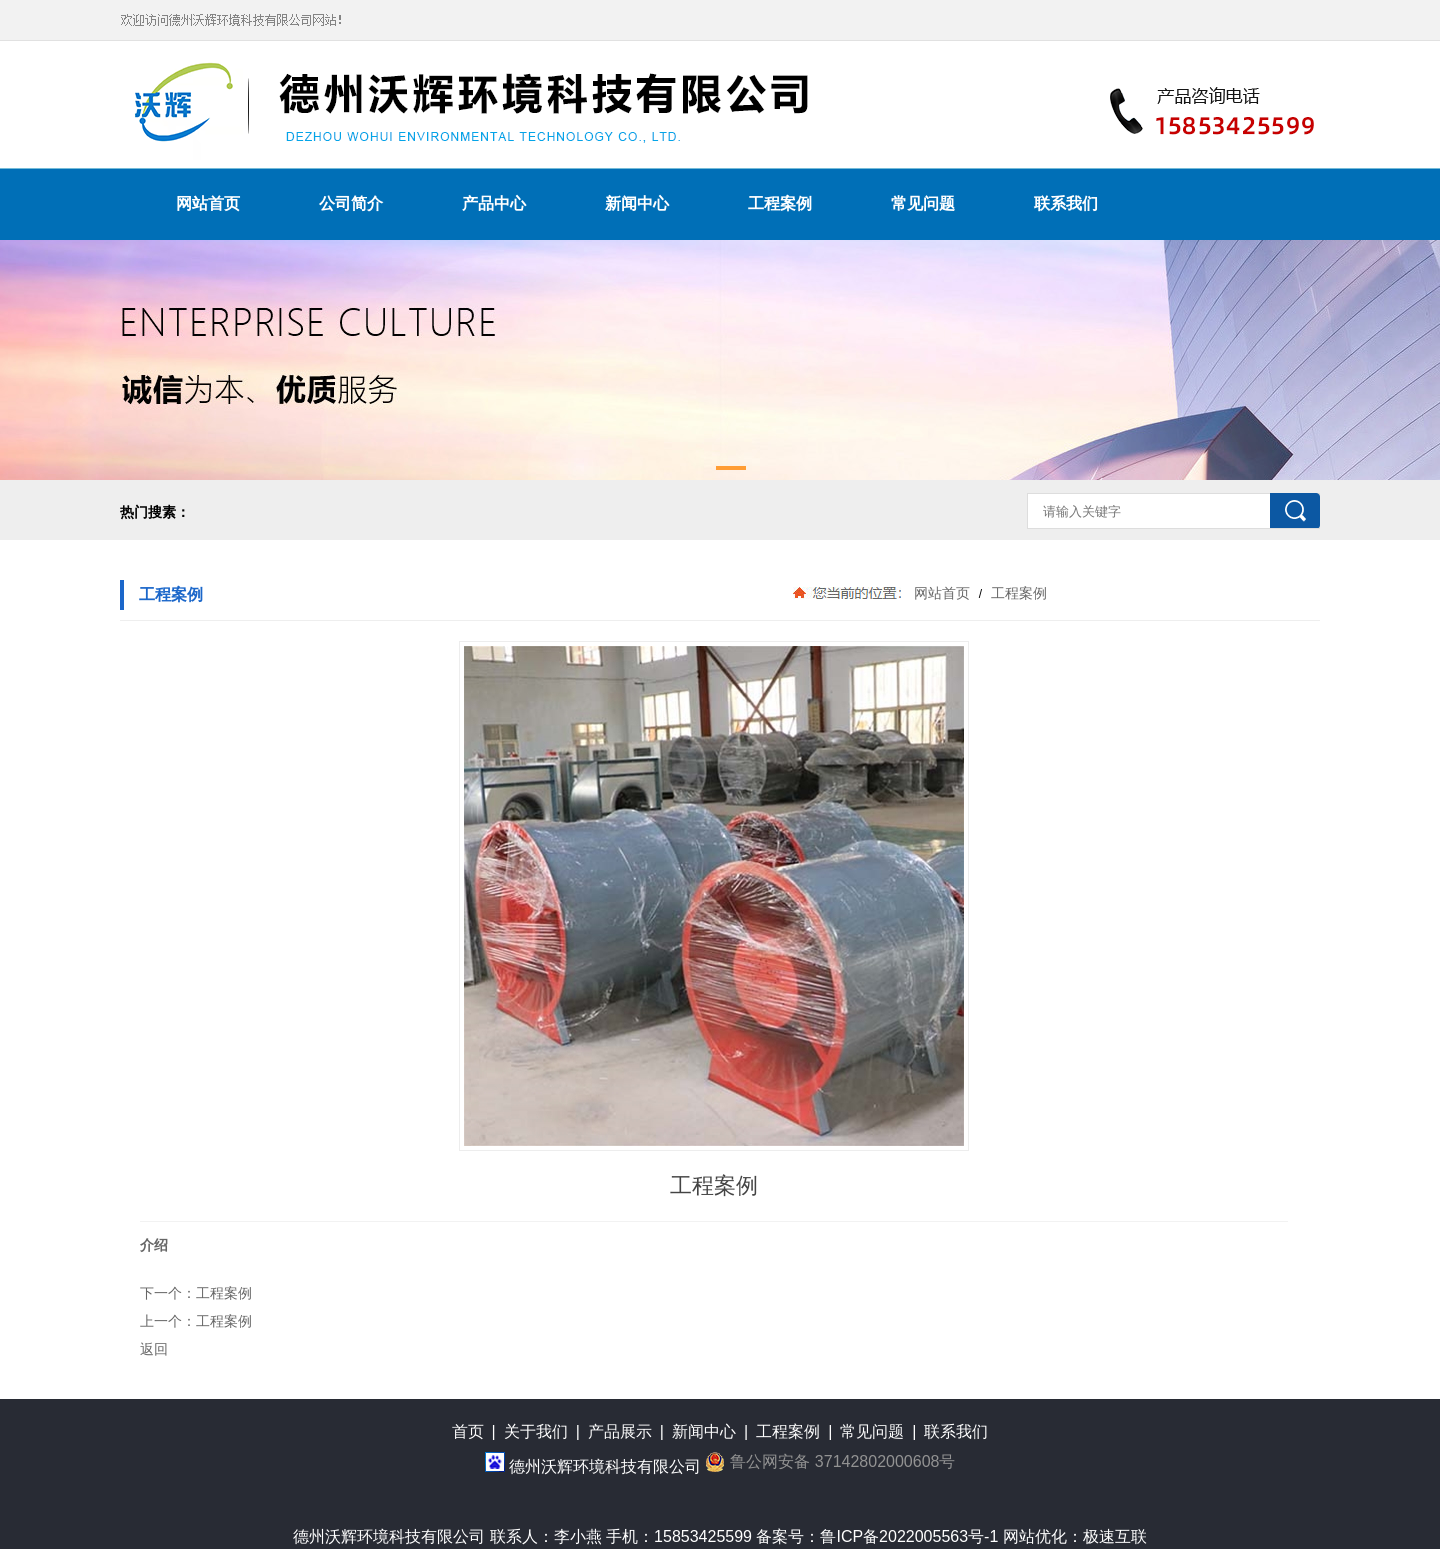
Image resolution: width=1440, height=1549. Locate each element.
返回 (154, 1349)
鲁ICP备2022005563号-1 (909, 1536)
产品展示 (620, 1431)
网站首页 (208, 203)
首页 (468, 1431)
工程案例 (780, 203)
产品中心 (494, 203)
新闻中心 (637, 203)
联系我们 (1066, 203)
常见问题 (923, 203)
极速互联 (1115, 1536)
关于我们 (536, 1431)
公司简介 (351, 203)
